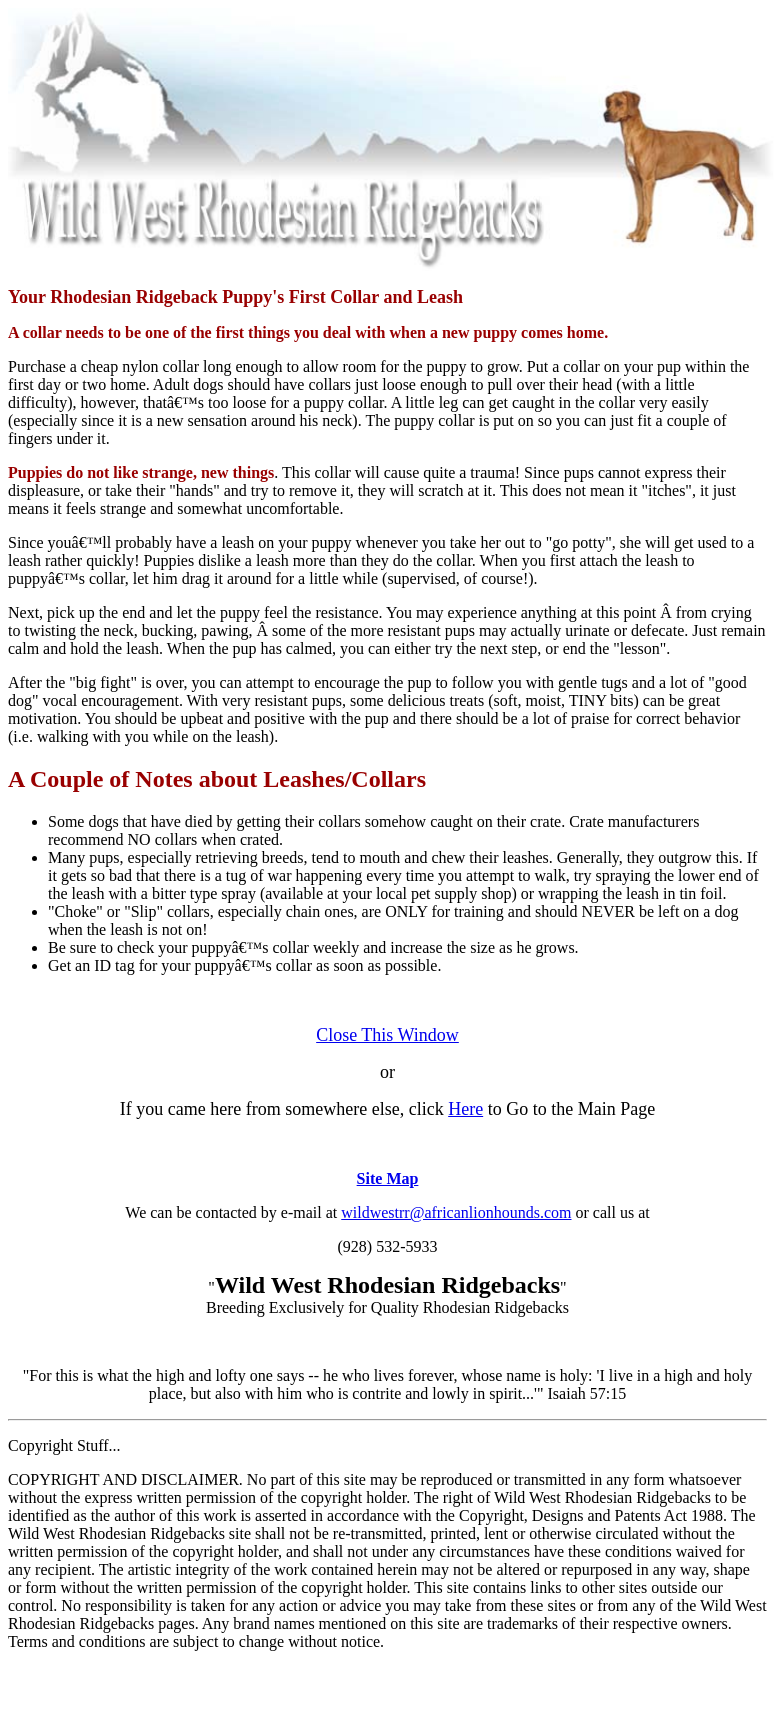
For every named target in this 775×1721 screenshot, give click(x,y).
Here (465, 1109)
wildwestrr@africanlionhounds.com (456, 1212)
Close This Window (387, 1035)
